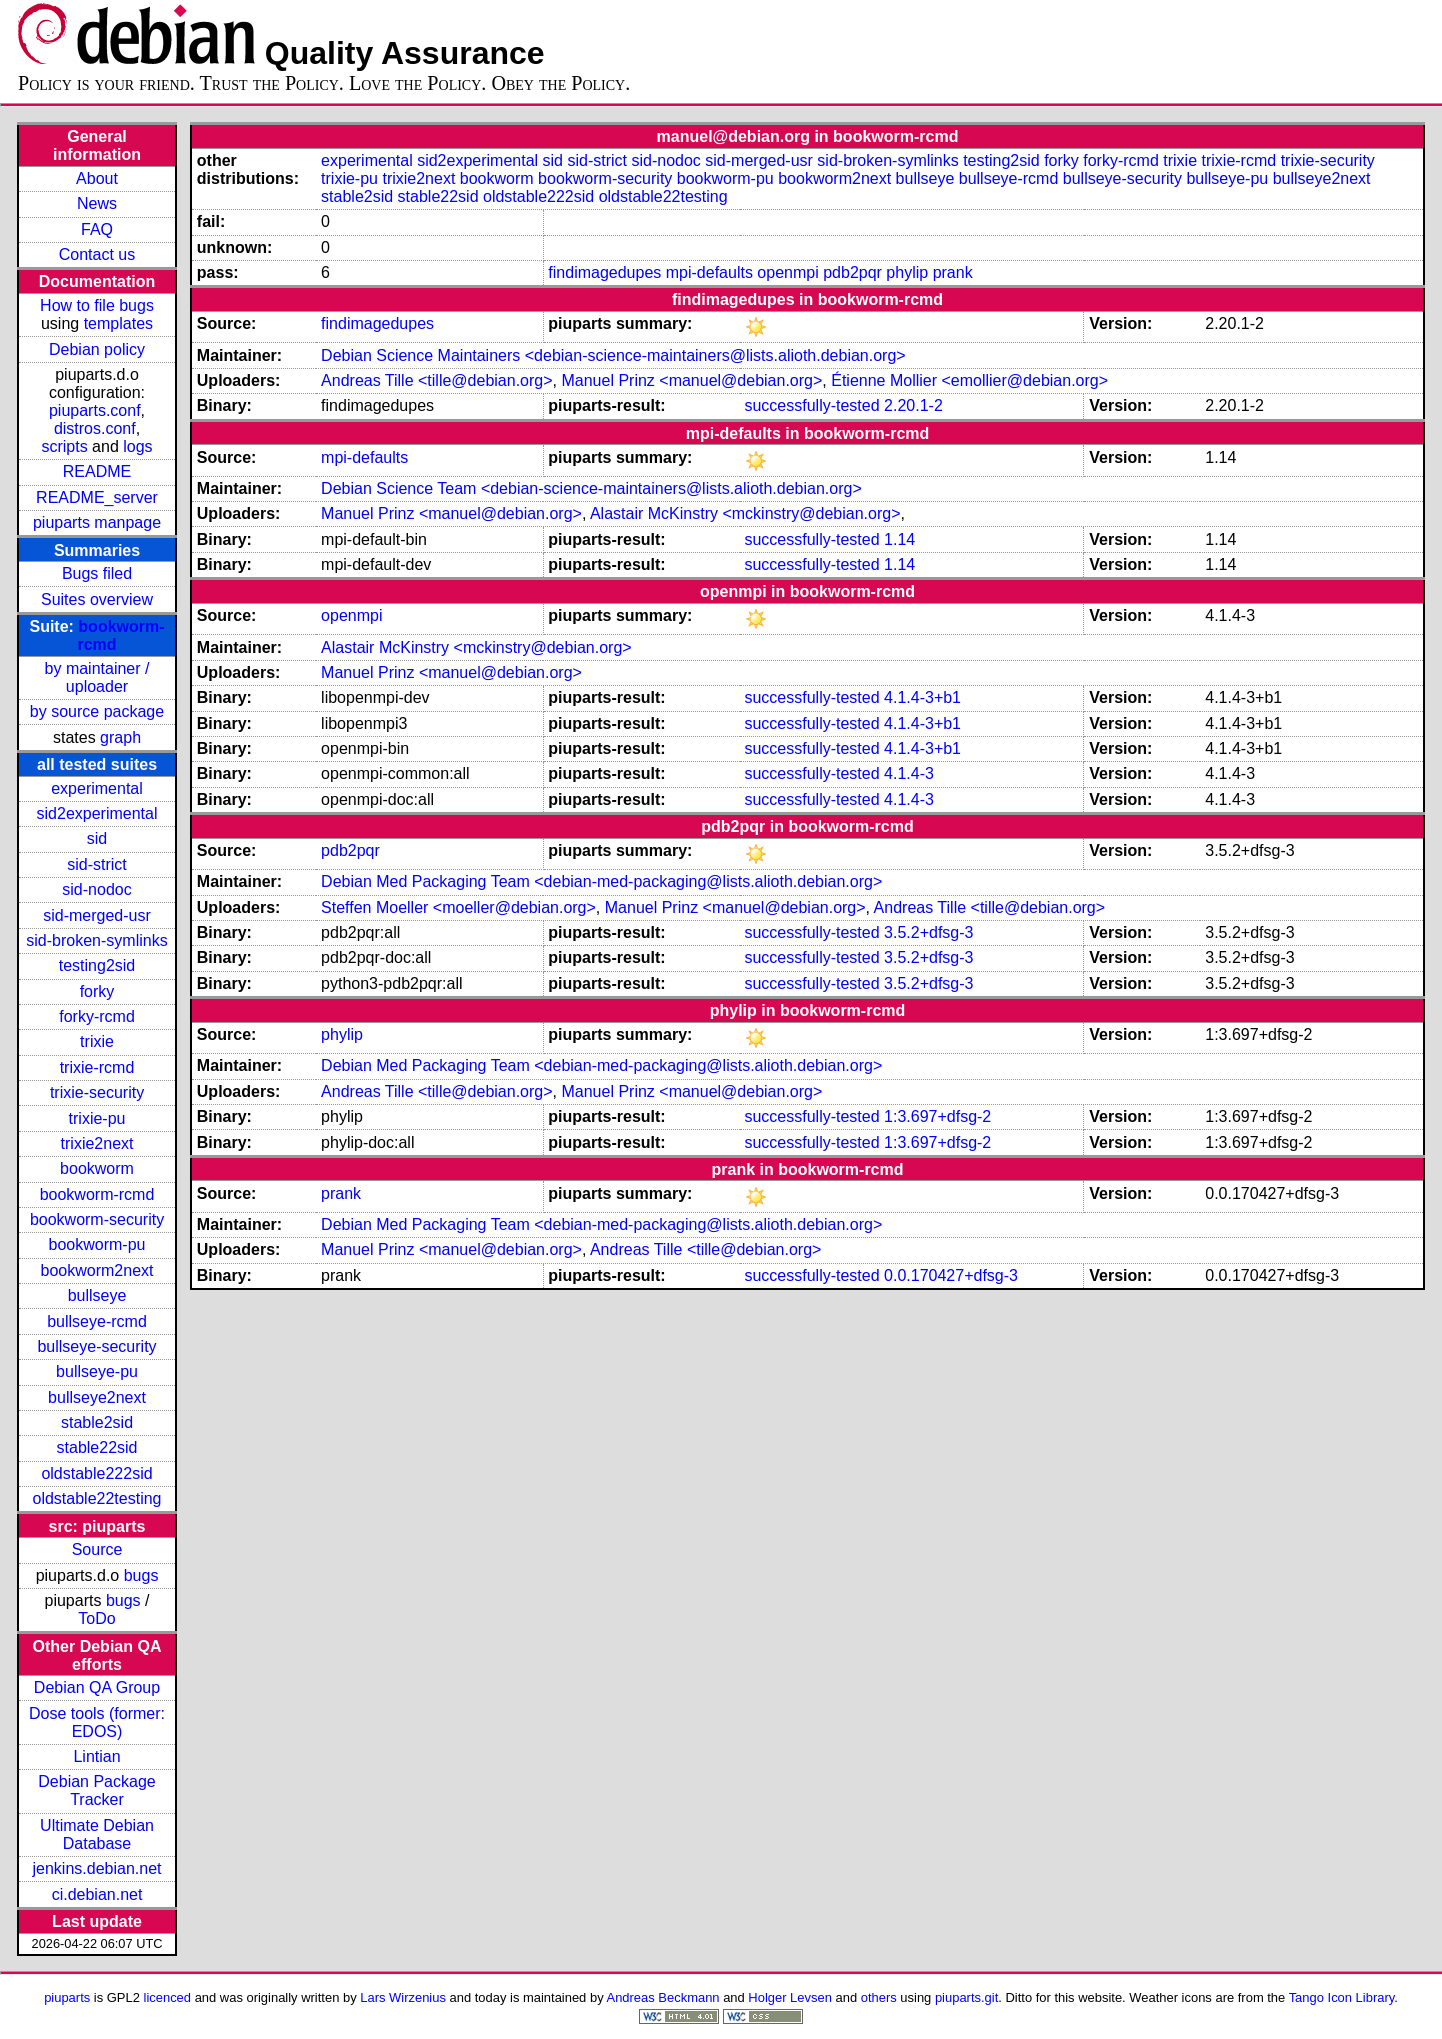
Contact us (97, 254)
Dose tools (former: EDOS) (97, 1722)
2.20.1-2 (913, 405)
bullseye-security (96, 1346)
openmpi (787, 272)
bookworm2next (97, 1270)
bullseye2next (97, 1397)
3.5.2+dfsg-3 (928, 932)
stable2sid (97, 1422)
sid (97, 838)
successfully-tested (811, 405)
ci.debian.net (97, 1894)
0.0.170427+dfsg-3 (951, 1275)
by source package (97, 711)
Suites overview (97, 599)
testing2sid (97, 965)
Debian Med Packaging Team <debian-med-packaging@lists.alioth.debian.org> (601, 881)
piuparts (67, 1997)
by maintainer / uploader (97, 677)
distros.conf (95, 428)
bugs (141, 1575)
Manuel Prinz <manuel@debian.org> (691, 380)
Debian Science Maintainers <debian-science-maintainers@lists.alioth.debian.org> (613, 355)
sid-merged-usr (97, 915)
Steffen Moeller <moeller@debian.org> (458, 907)
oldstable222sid (96, 1473)
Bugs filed (97, 573)
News (97, 203)
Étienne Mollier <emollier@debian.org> (969, 380)
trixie (97, 1041)
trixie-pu (97, 1118)
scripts (64, 446)
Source (97, 1549)
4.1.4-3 (909, 773)
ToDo (96, 1618)
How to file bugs (97, 305)
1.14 (899, 539)
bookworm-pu (97, 1244)
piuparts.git (966, 1997)
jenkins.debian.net (97, 1868)
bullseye (97, 1295)
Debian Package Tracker (96, 1790)
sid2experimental (97, 813)
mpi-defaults (709, 272)
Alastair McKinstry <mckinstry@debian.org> (745, 513)
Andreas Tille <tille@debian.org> (437, 380)
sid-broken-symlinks (96, 940)
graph (120, 737)
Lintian (96, 1756)
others (879, 1997)
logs (137, 446)
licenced (168, 1997)
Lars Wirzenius (403, 1997)
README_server (97, 497)
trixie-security (97, 1092)
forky (97, 991)
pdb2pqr (852, 272)
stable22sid (97, 1447)
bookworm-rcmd (97, 1194)
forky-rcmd (97, 1016)
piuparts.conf (95, 410)
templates (118, 323)
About (97, 178)
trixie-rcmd (97, 1067)
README (97, 471)
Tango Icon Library (1342, 1997)
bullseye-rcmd (97, 1321)
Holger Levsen (790, 1997)
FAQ (97, 229)
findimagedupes (604, 272)
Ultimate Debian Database (97, 1834)
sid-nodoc (96, 889)
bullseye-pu (97, 1371)
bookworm (97, 1168)
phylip (907, 272)
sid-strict (97, 864)
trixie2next (97, 1143)
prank (953, 272)
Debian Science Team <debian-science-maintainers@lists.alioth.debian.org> (591, 488)
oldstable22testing (97, 1498)
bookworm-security (97, 1219)
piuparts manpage (97, 522)
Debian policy (97, 349)
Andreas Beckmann (663, 1997)
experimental (97, 788)
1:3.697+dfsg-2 (937, 1116)
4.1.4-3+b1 (922, 697)
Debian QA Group (97, 1687)
